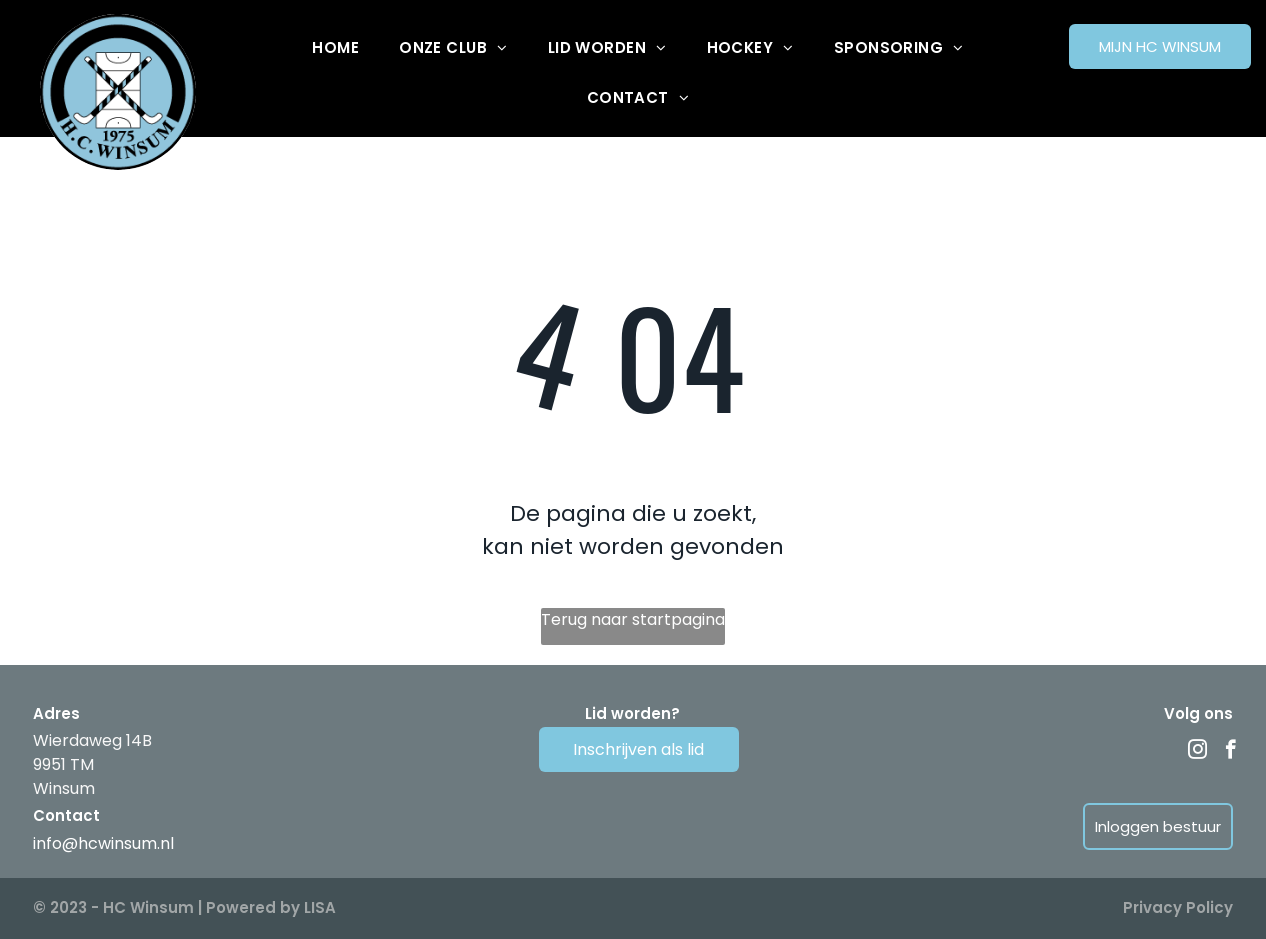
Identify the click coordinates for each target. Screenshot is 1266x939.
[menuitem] (335, 48)
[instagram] (1197, 752)
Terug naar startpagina (633, 619)
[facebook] (1230, 752)
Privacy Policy (1178, 907)
